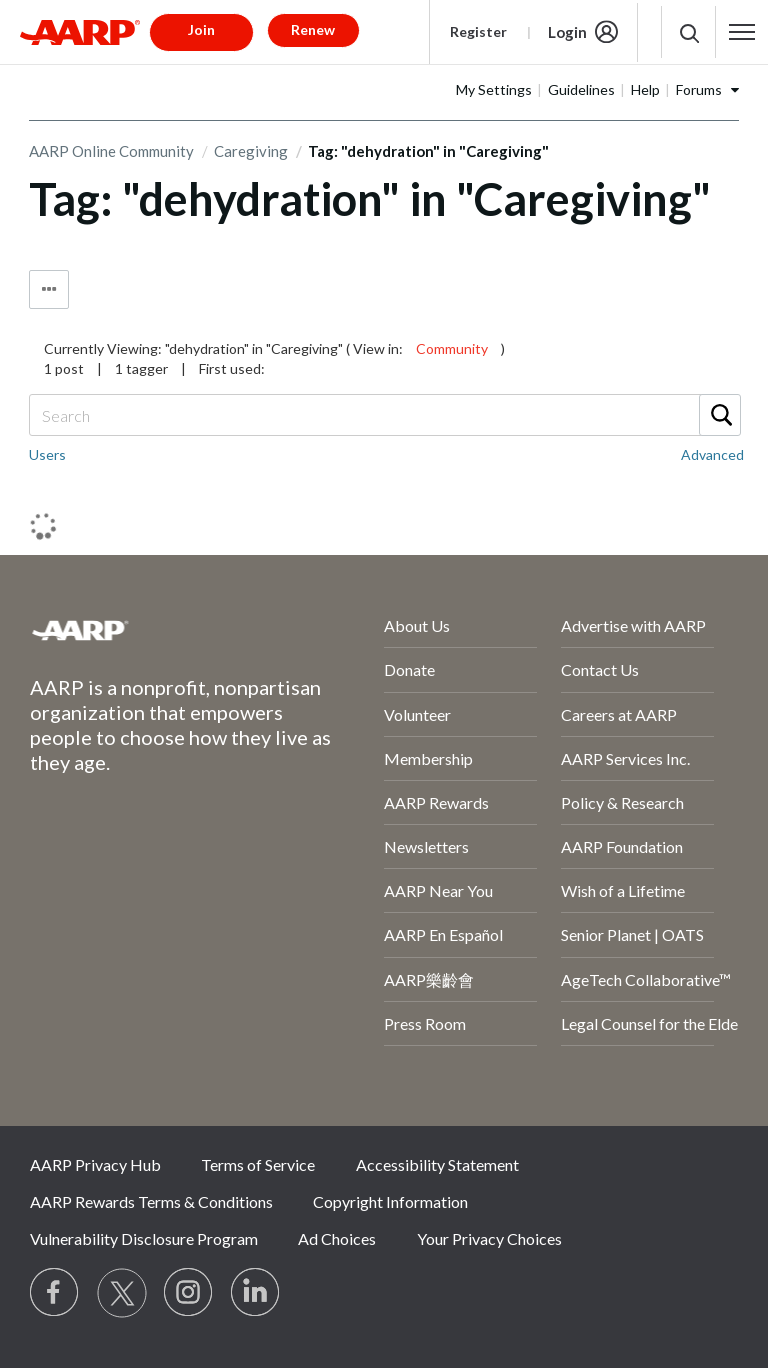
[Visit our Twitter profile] (122, 1293)
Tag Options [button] (49, 289)
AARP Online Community (111, 151)
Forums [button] (699, 89)
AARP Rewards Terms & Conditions (151, 1201)
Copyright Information (390, 1201)
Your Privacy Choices (489, 1238)
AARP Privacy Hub (95, 1164)
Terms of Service (258, 1164)
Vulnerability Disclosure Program (144, 1238)
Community (452, 348)
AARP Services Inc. (625, 758)
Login (567, 32)
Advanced (712, 454)
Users (47, 454)
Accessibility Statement (437, 1164)
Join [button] (201, 29)
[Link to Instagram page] (189, 1293)
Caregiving (251, 151)
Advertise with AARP (633, 625)
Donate (409, 669)
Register (478, 31)
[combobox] (384, 415)
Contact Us (600, 669)
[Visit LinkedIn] (256, 1293)
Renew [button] (313, 29)
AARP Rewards (436, 802)
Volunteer (417, 714)
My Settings (494, 89)
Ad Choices (337, 1238)
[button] (742, 32)
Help (645, 89)
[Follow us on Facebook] (55, 1293)
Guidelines (581, 89)
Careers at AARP (619, 714)
